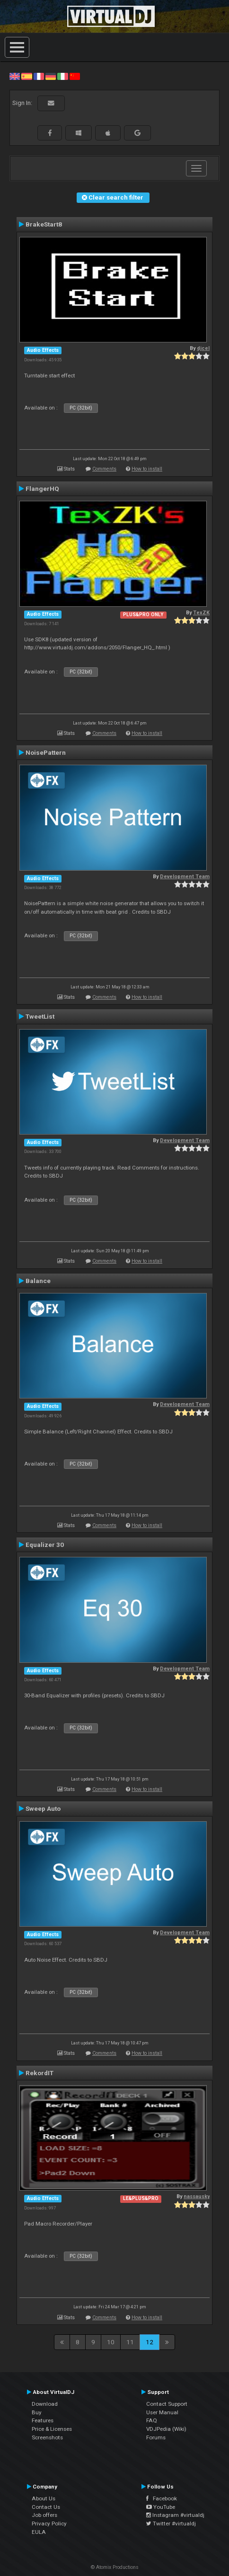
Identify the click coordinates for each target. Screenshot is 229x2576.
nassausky (197, 2196)
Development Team (185, 876)
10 (110, 2342)
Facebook (161, 2498)
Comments (104, 469)
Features (42, 2420)
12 (149, 2342)
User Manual (162, 2412)
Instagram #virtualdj (175, 2515)
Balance (38, 1280)
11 (130, 2342)
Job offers (44, 2515)
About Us (43, 2498)
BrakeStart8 (44, 224)
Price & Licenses (52, 2429)
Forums (156, 2437)
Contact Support (166, 2404)
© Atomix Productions (115, 2567)
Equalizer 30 (45, 1544)
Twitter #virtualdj (171, 2523)
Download (45, 2404)
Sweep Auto (43, 1808)
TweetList (40, 1016)
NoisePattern (46, 752)
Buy (37, 2412)
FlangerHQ (42, 488)
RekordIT (39, 2073)
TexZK (201, 613)
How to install (147, 469)
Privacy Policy (49, 2523)
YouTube (160, 2507)
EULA (39, 2532)
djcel (203, 348)
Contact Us (46, 2507)
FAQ (151, 2420)
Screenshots (47, 2437)
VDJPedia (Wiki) (166, 2429)
